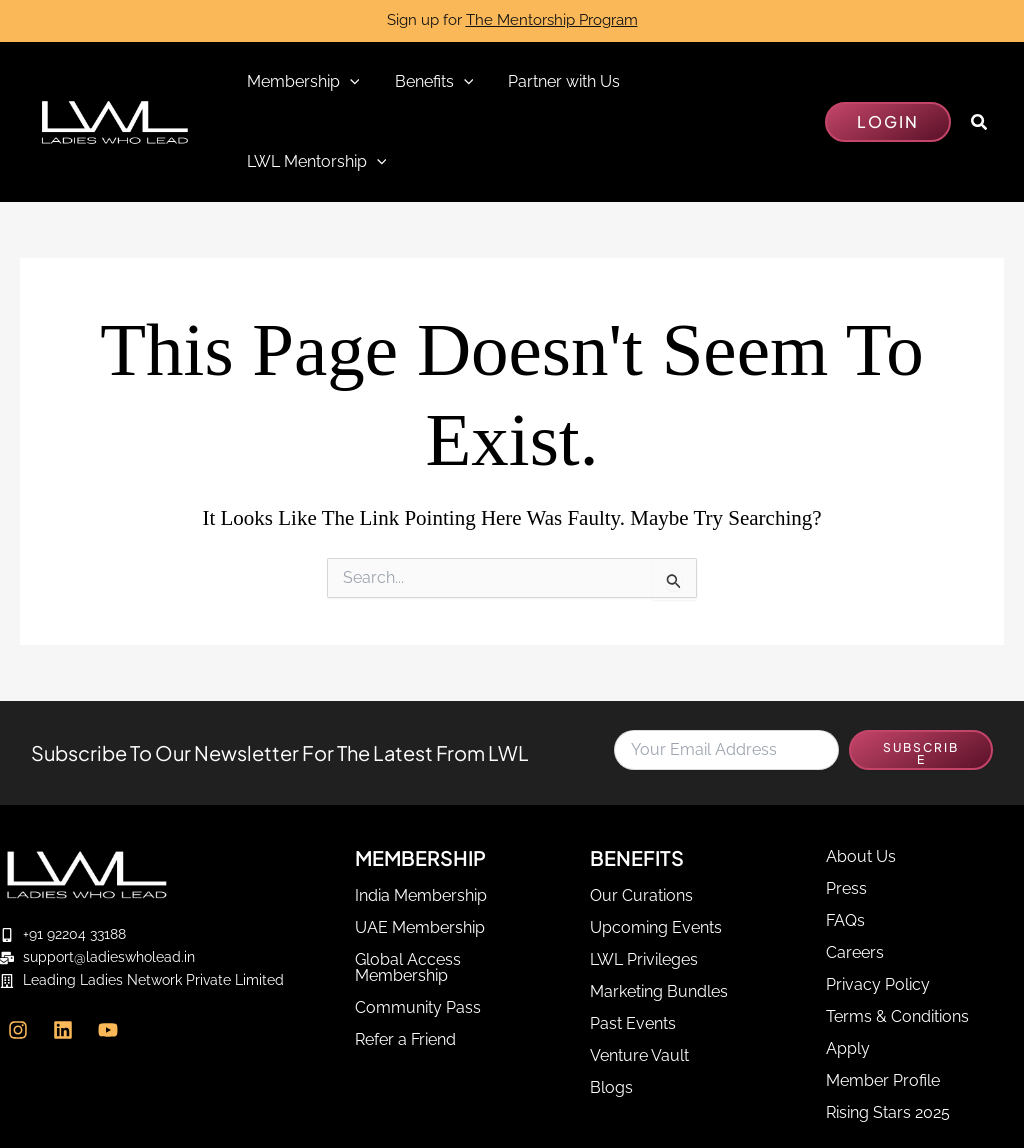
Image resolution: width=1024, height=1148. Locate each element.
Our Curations (641, 816)
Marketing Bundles (659, 912)
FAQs (845, 841)
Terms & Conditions (897, 937)
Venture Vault (639, 976)
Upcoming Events (656, 848)
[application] (348, 82)
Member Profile (883, 1001)
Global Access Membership (408, 888)
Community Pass (418, 928)
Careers (855, 873)
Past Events (633, 944)
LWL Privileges (644, 880)
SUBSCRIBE (921, 673)
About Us (861, 777)
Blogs (611, 1008)
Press (846, 809)
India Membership (421, 816)
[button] (888, 82)
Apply (848, 969)
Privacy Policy (878, 905)
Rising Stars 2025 (888, 1033)
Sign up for (512, 20)
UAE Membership (420, 848)
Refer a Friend (405, 960)
